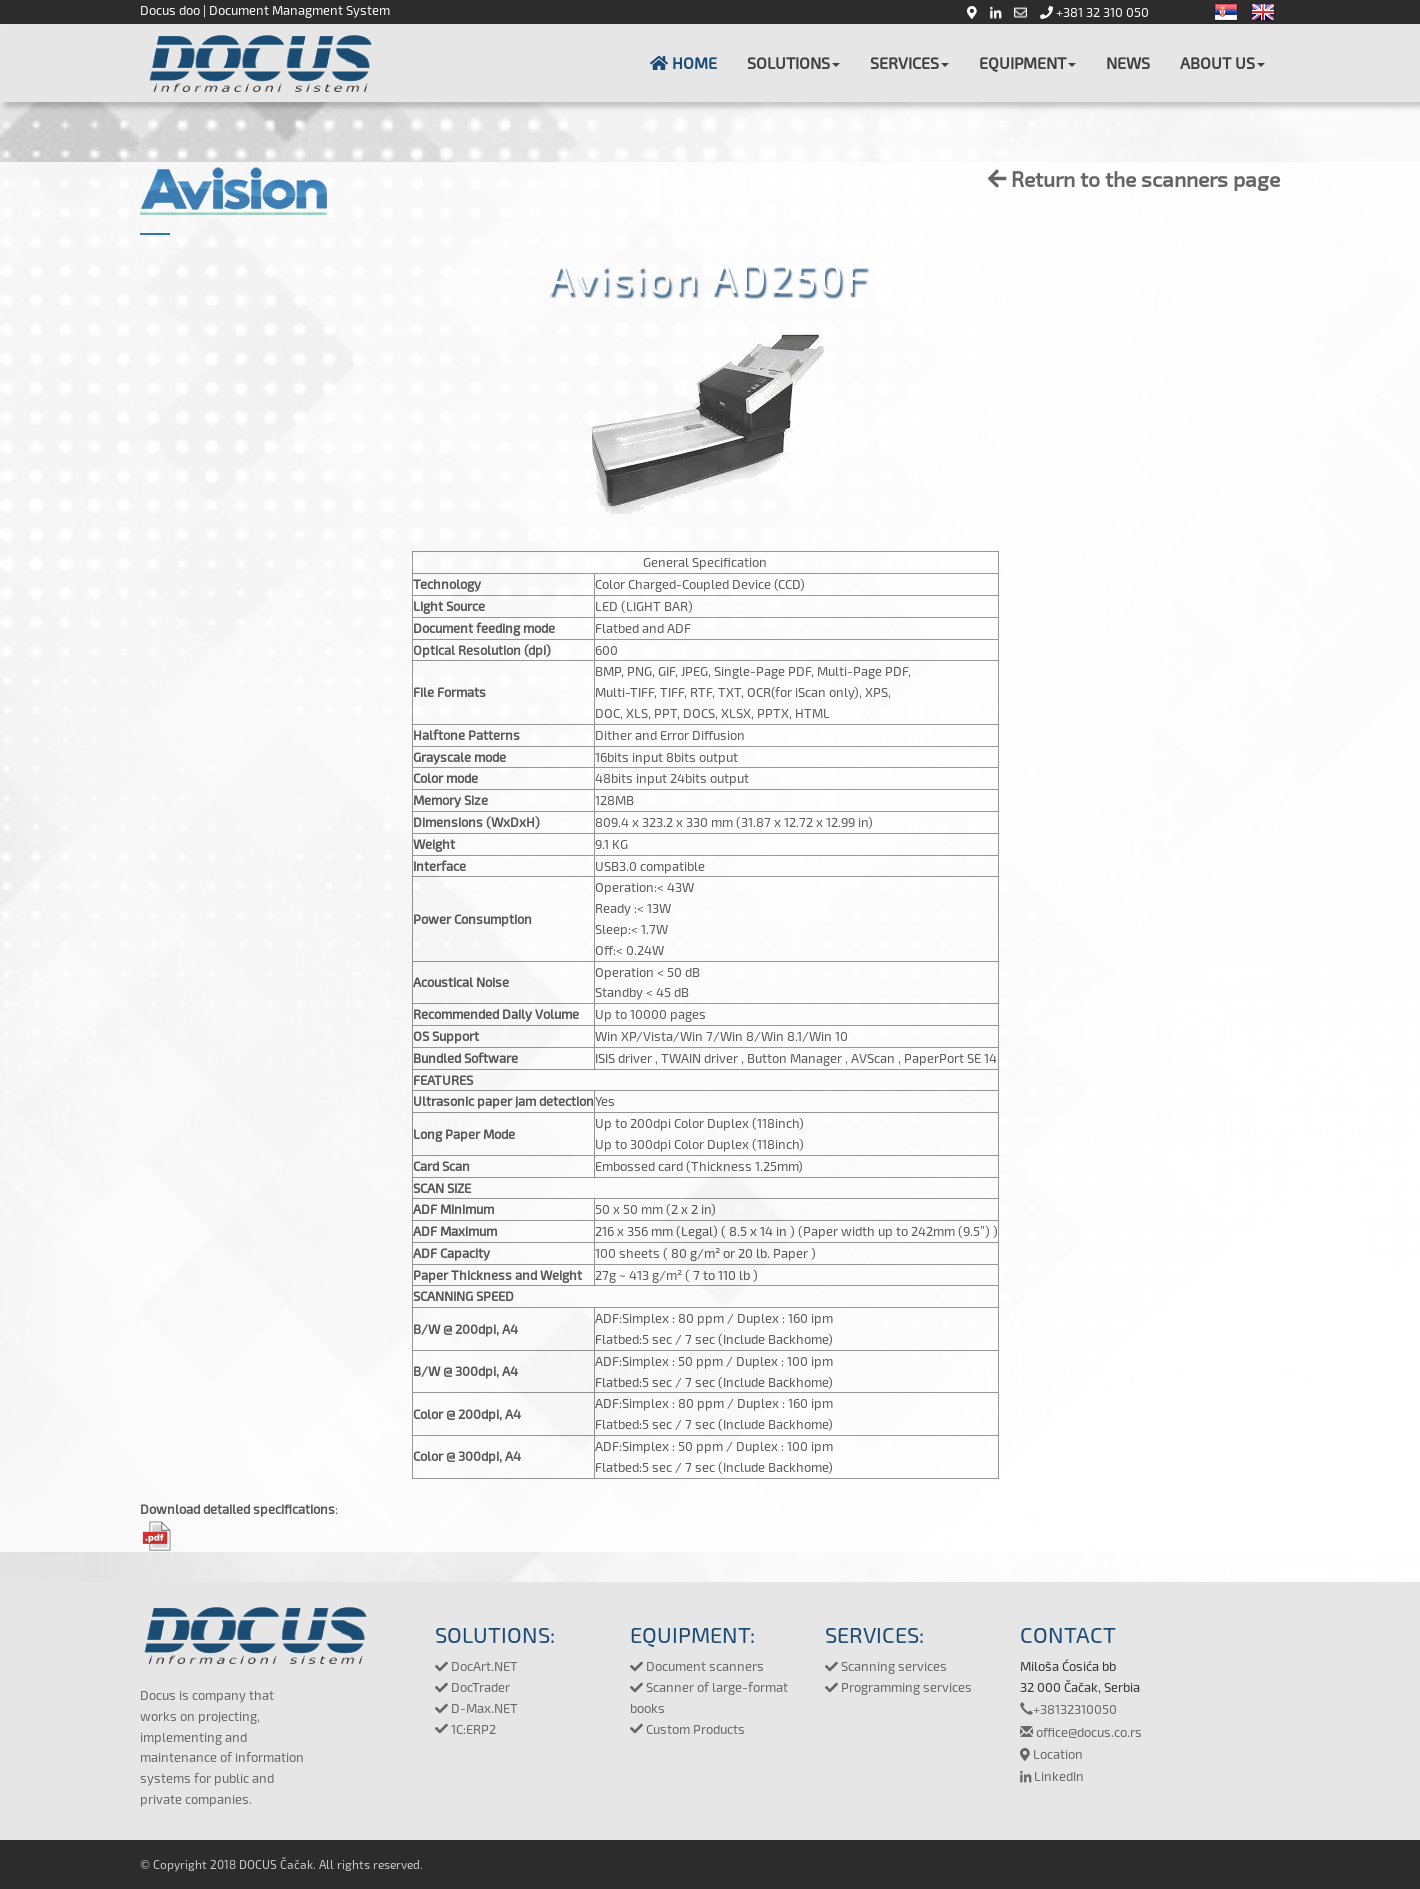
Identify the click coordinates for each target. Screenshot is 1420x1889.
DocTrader (472, 1687)
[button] (793, 63)
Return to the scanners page (1134, 178)
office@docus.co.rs (1081, 1732)
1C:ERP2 (465, 1729)
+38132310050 (1068, 1709)
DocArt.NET (476, 1666)
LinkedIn (1052, 1776)
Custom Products (687, 1729)
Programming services (898, 1687)
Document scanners (697, 1666)
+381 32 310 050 (1094, 12)
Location (1051, 1754)
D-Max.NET (476, 1708)
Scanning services (886, 1666)
